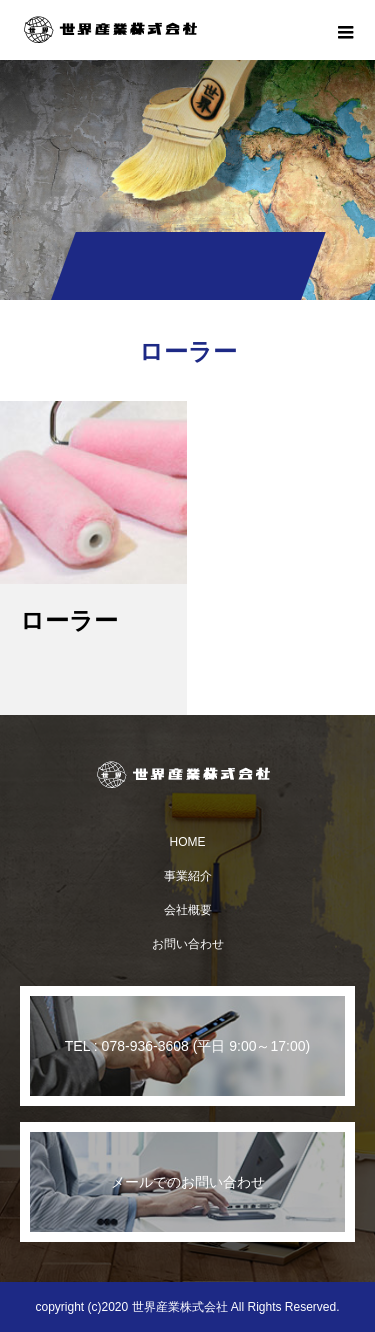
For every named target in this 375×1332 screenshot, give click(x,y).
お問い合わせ (188, 944)
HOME (188, 842)
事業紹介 (188, 876)
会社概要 (188, 910)
